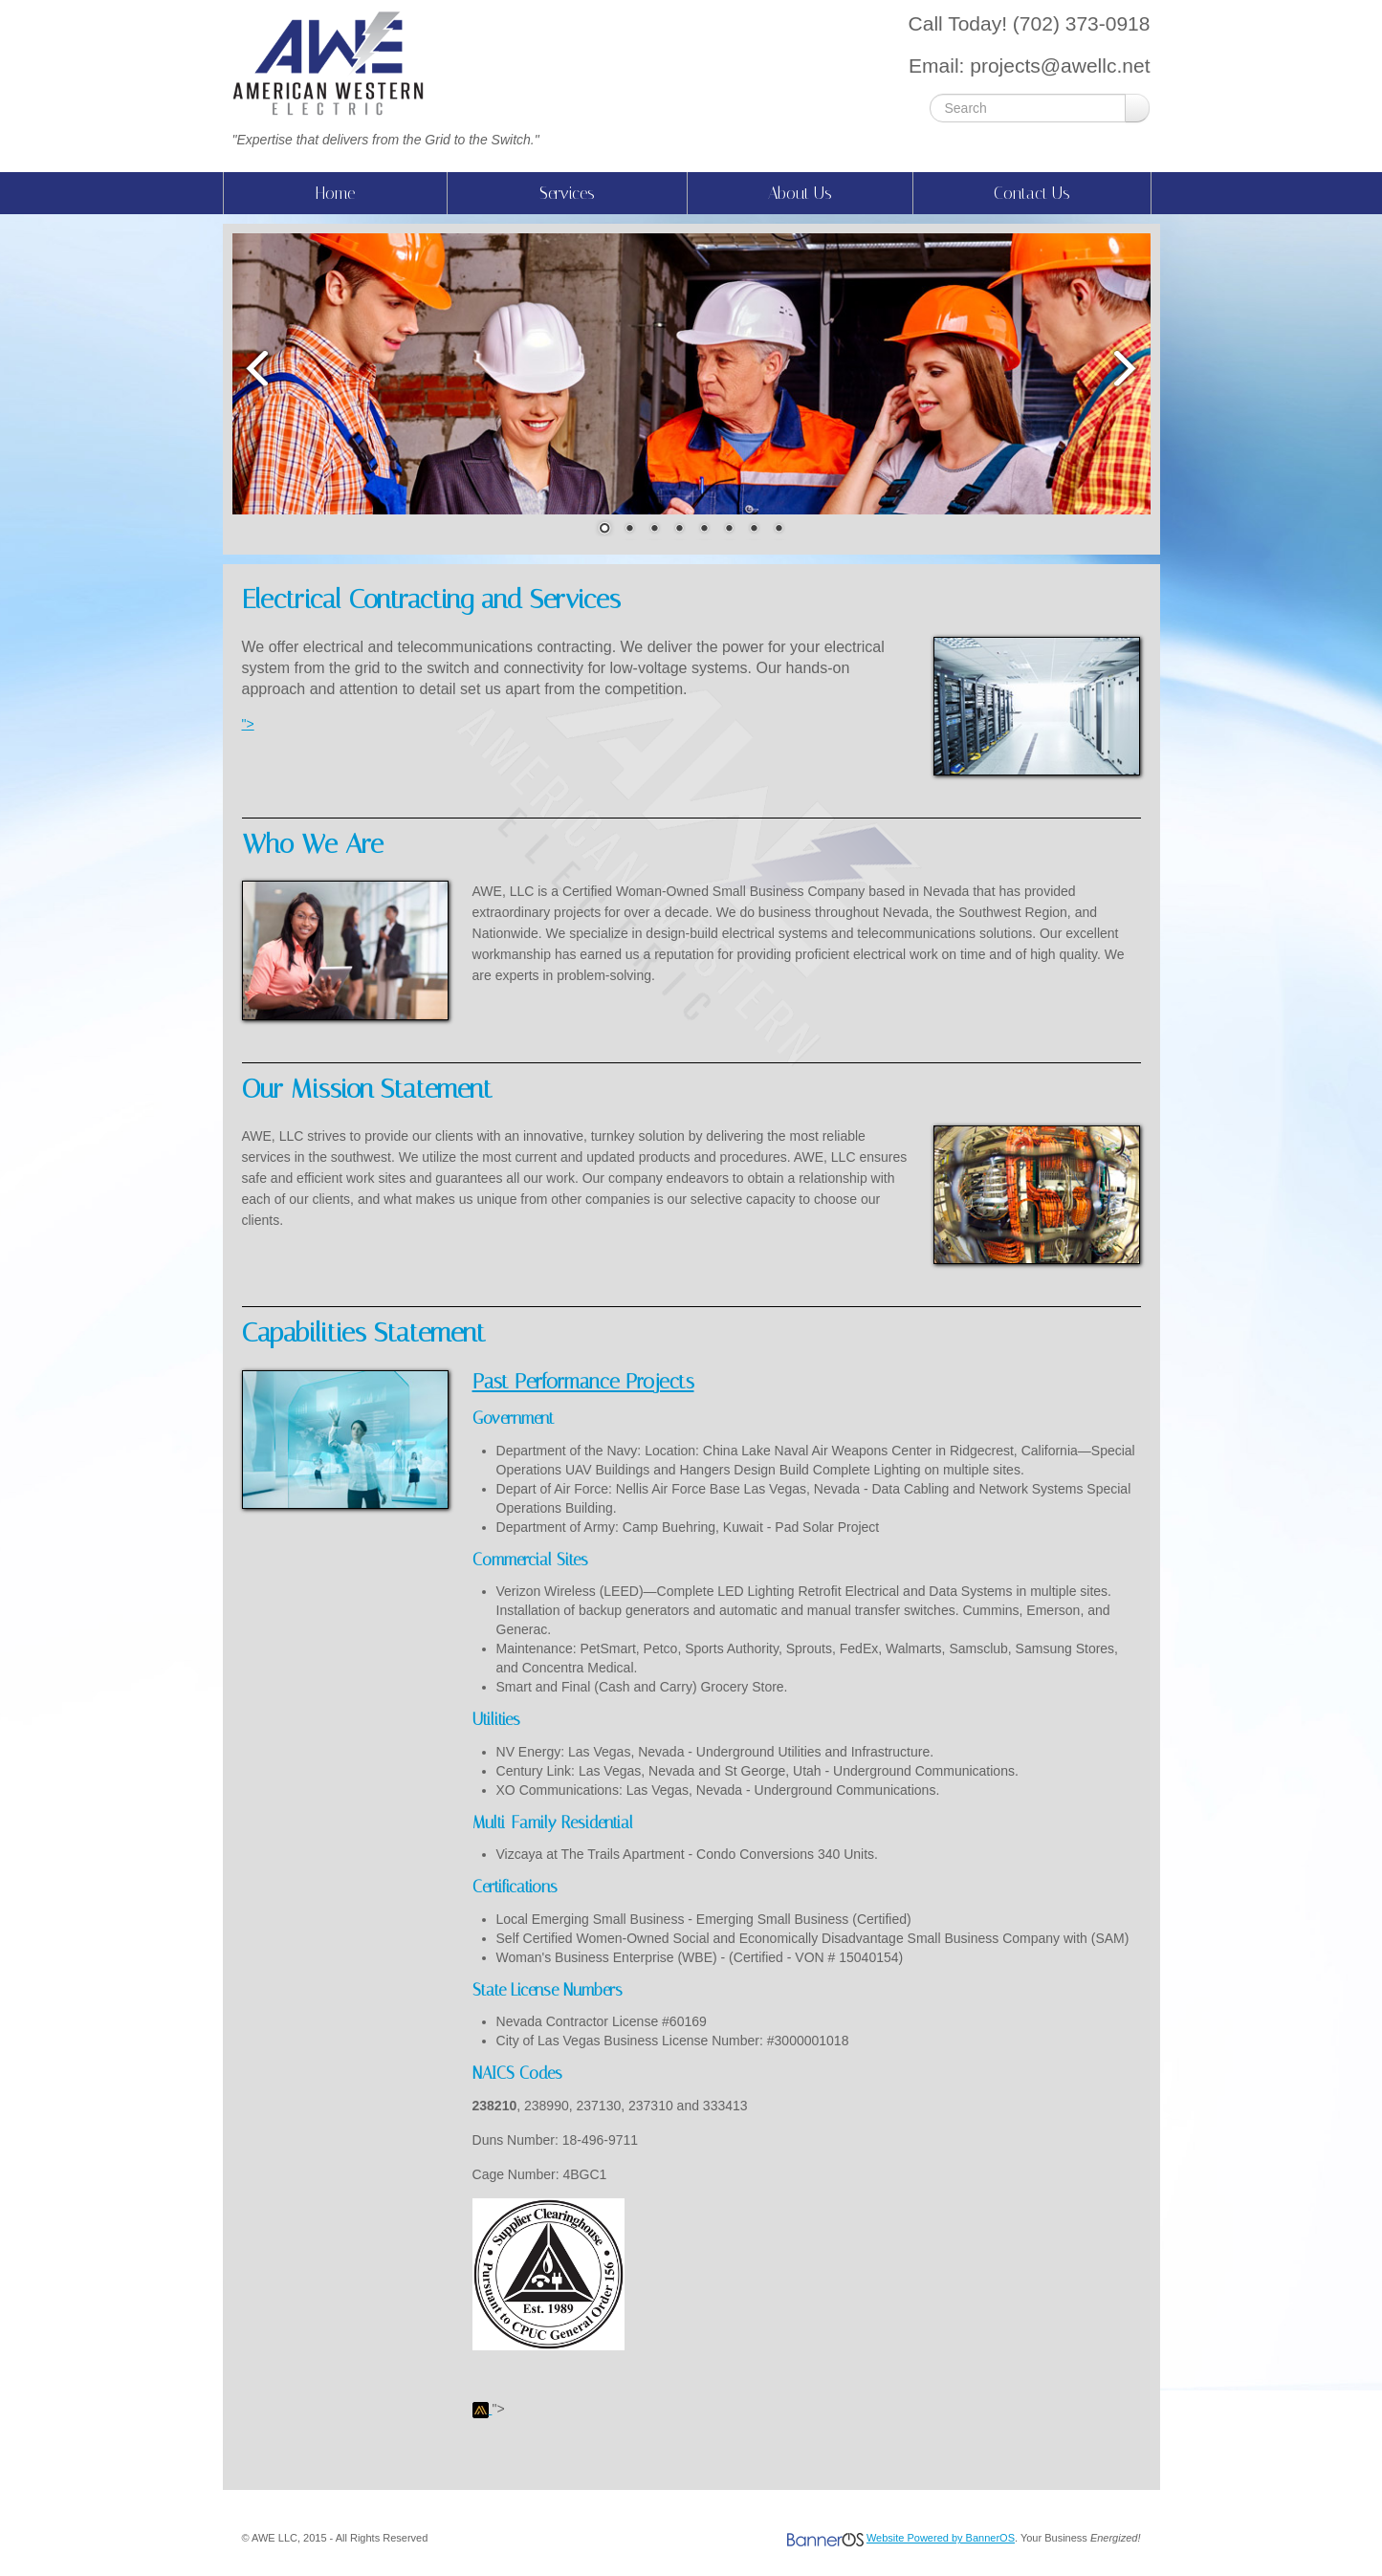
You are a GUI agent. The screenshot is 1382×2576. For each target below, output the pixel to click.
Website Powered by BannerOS (940, 2537)
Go (1137, 108)
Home (335, 193)
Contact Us (1032, 193)
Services (567, 193)
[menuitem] (335, 193)
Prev (256, 367)
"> (248, 723)
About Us (800, 193)
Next (1127, 367)
